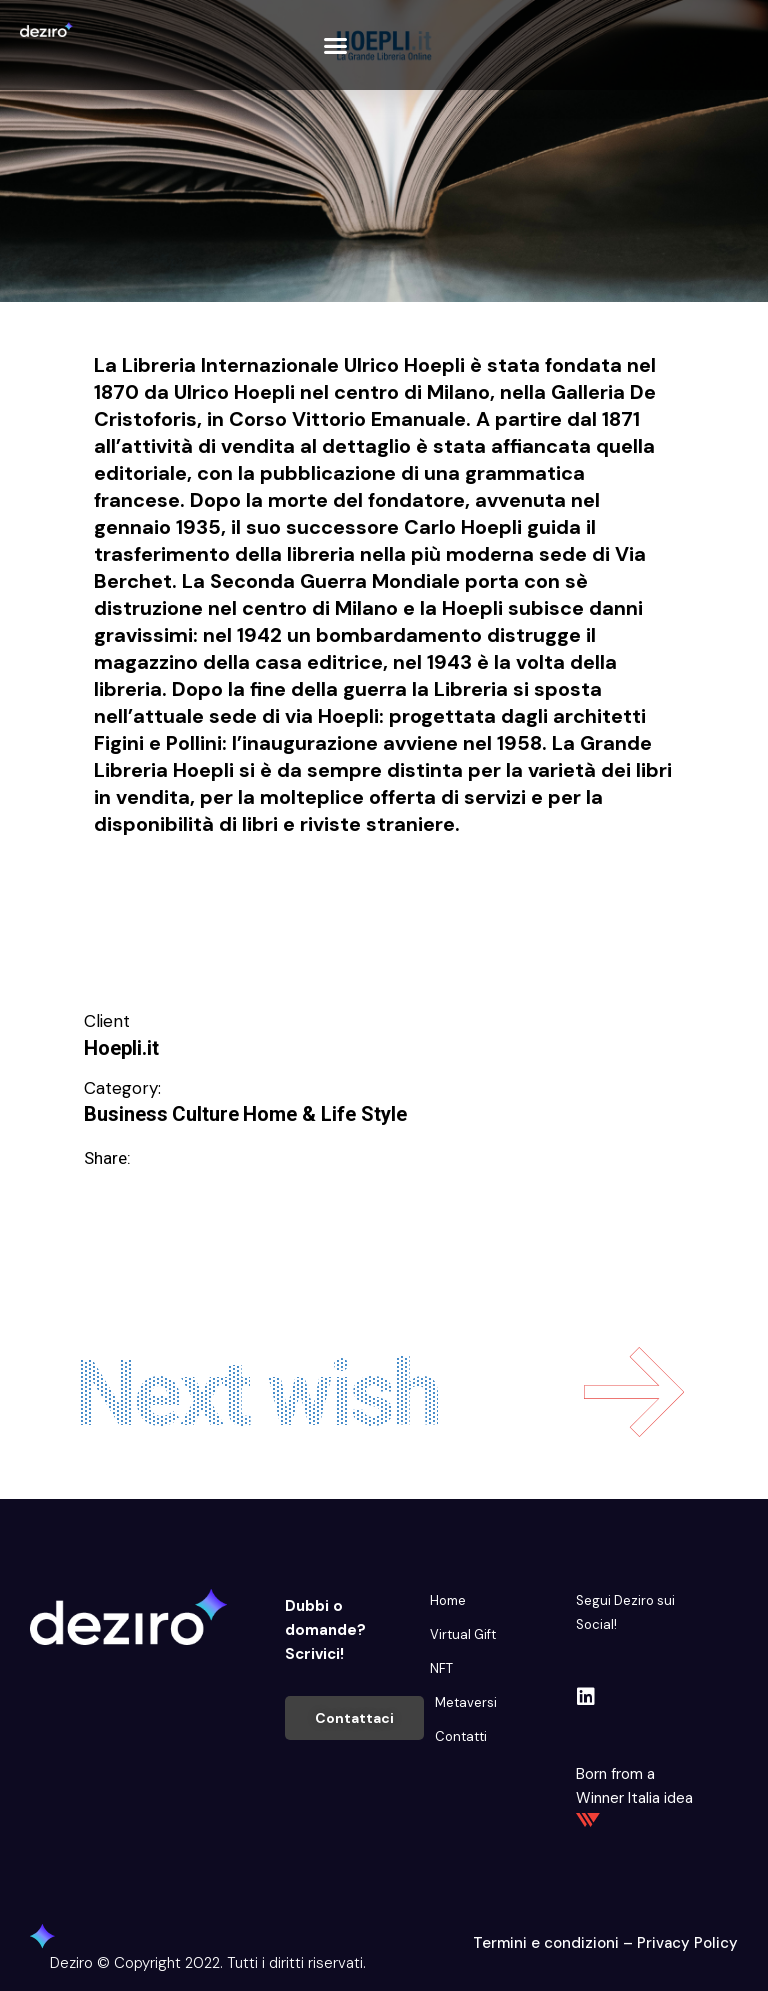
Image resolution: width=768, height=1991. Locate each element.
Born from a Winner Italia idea (634, 1795)
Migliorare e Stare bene (511, 896)
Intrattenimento (330, 896)
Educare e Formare (168, 896)
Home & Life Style (325, 1114)
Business (126, 1114)
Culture (205, 1114)
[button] (335, 45)
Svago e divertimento (178, 929)
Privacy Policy (687, 1943)
